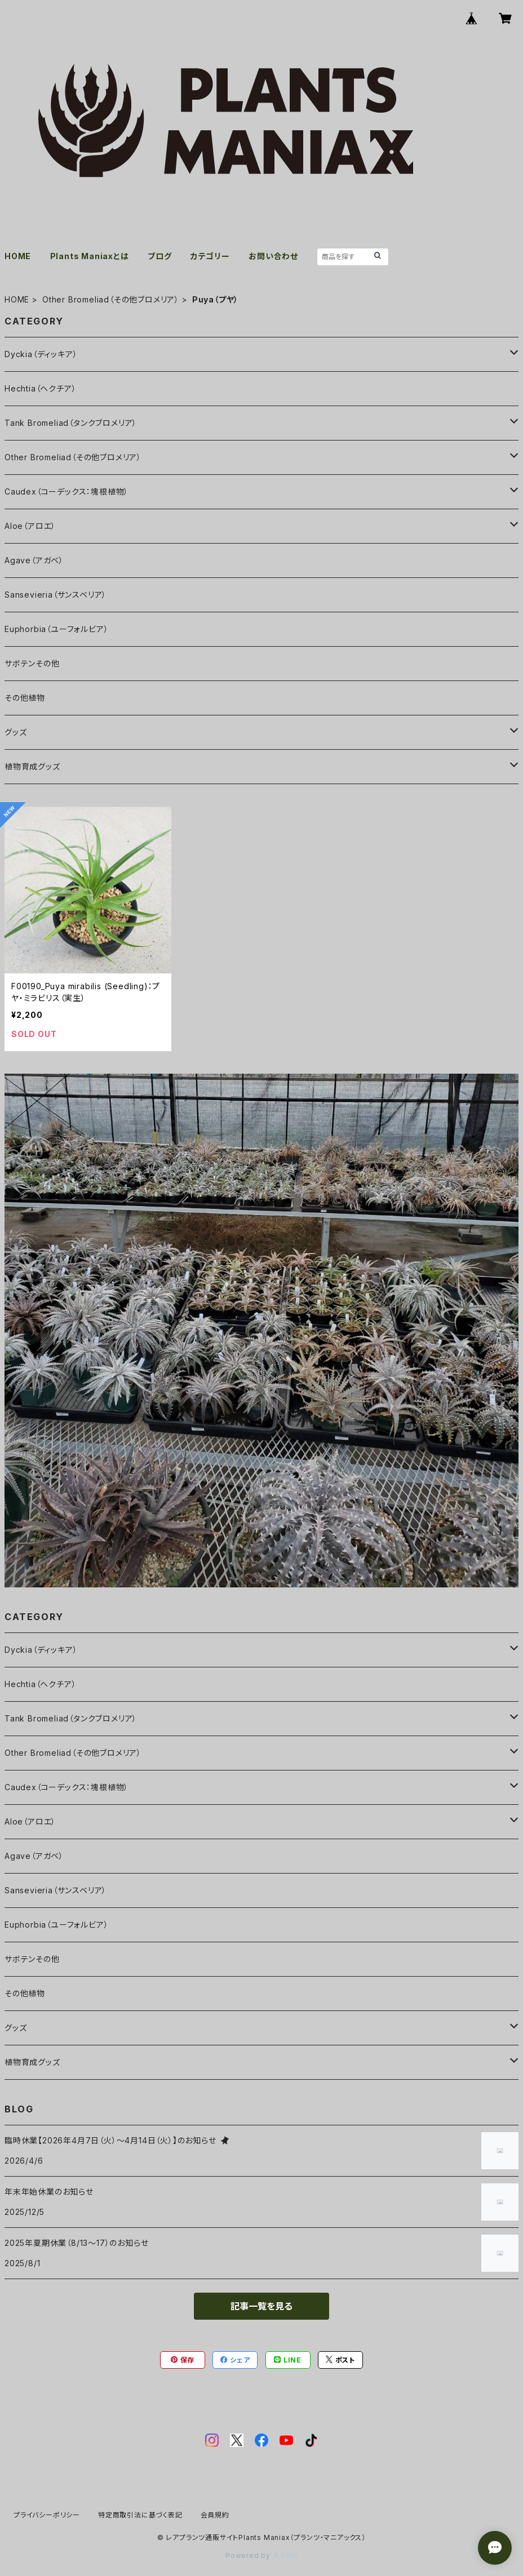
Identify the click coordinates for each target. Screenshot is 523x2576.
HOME (18, 256)
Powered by (261, 2555)
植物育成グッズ (32, 766)
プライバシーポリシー (47, 2515)
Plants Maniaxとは (89, 256)
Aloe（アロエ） (30, 526)
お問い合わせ (273, 256)
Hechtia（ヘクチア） (40, 388)
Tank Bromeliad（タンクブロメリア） (71, 423)
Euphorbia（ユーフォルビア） (56, 629)
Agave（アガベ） (34, 560)
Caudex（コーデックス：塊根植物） (66, 491)
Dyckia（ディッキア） (41, 354)
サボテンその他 (32, 663)
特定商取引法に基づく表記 (140, 2515)
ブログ (159, 256)
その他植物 (25, 697)
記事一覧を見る (261, 2306)
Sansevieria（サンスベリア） (56, 594)
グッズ (15, 732)
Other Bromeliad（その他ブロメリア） (110, 299)
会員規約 (215, 2515)
